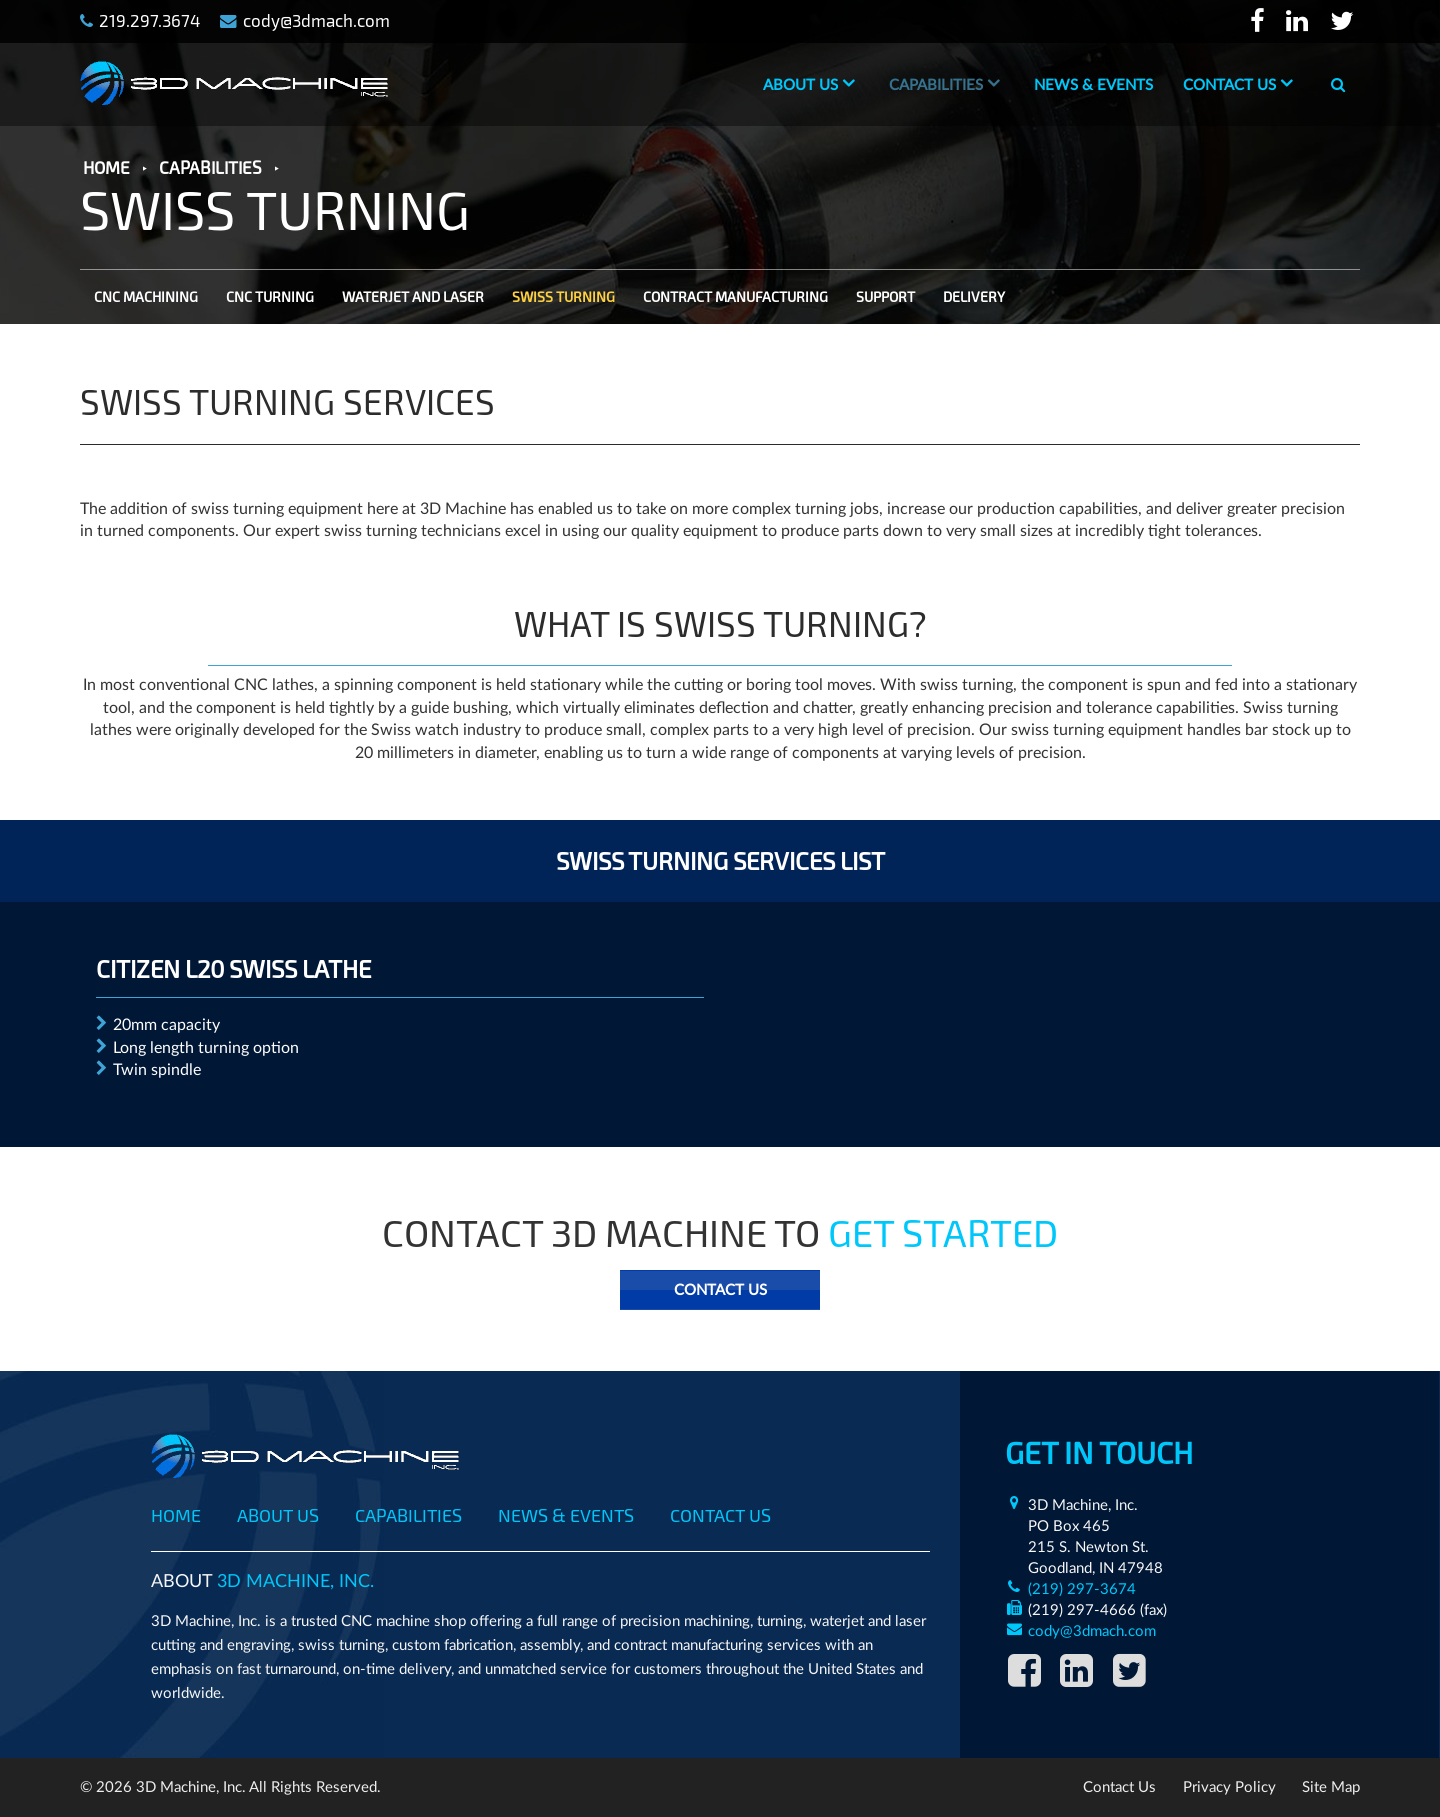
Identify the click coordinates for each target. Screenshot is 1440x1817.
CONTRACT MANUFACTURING (735, 296)
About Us (800, 85)
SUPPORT (885, 296)
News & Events (1093, 85)
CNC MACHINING (146, 296)
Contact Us (1229, 85)
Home (176, 1515)
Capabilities (936, 85)
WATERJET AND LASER (413, 296)
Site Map (1331, 1787)
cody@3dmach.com (1092, 1631)
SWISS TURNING (563, 296)
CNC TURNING (270, 296)
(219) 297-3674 (1082, 1589)
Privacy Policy (1229, 1787)
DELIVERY (974, 296)
